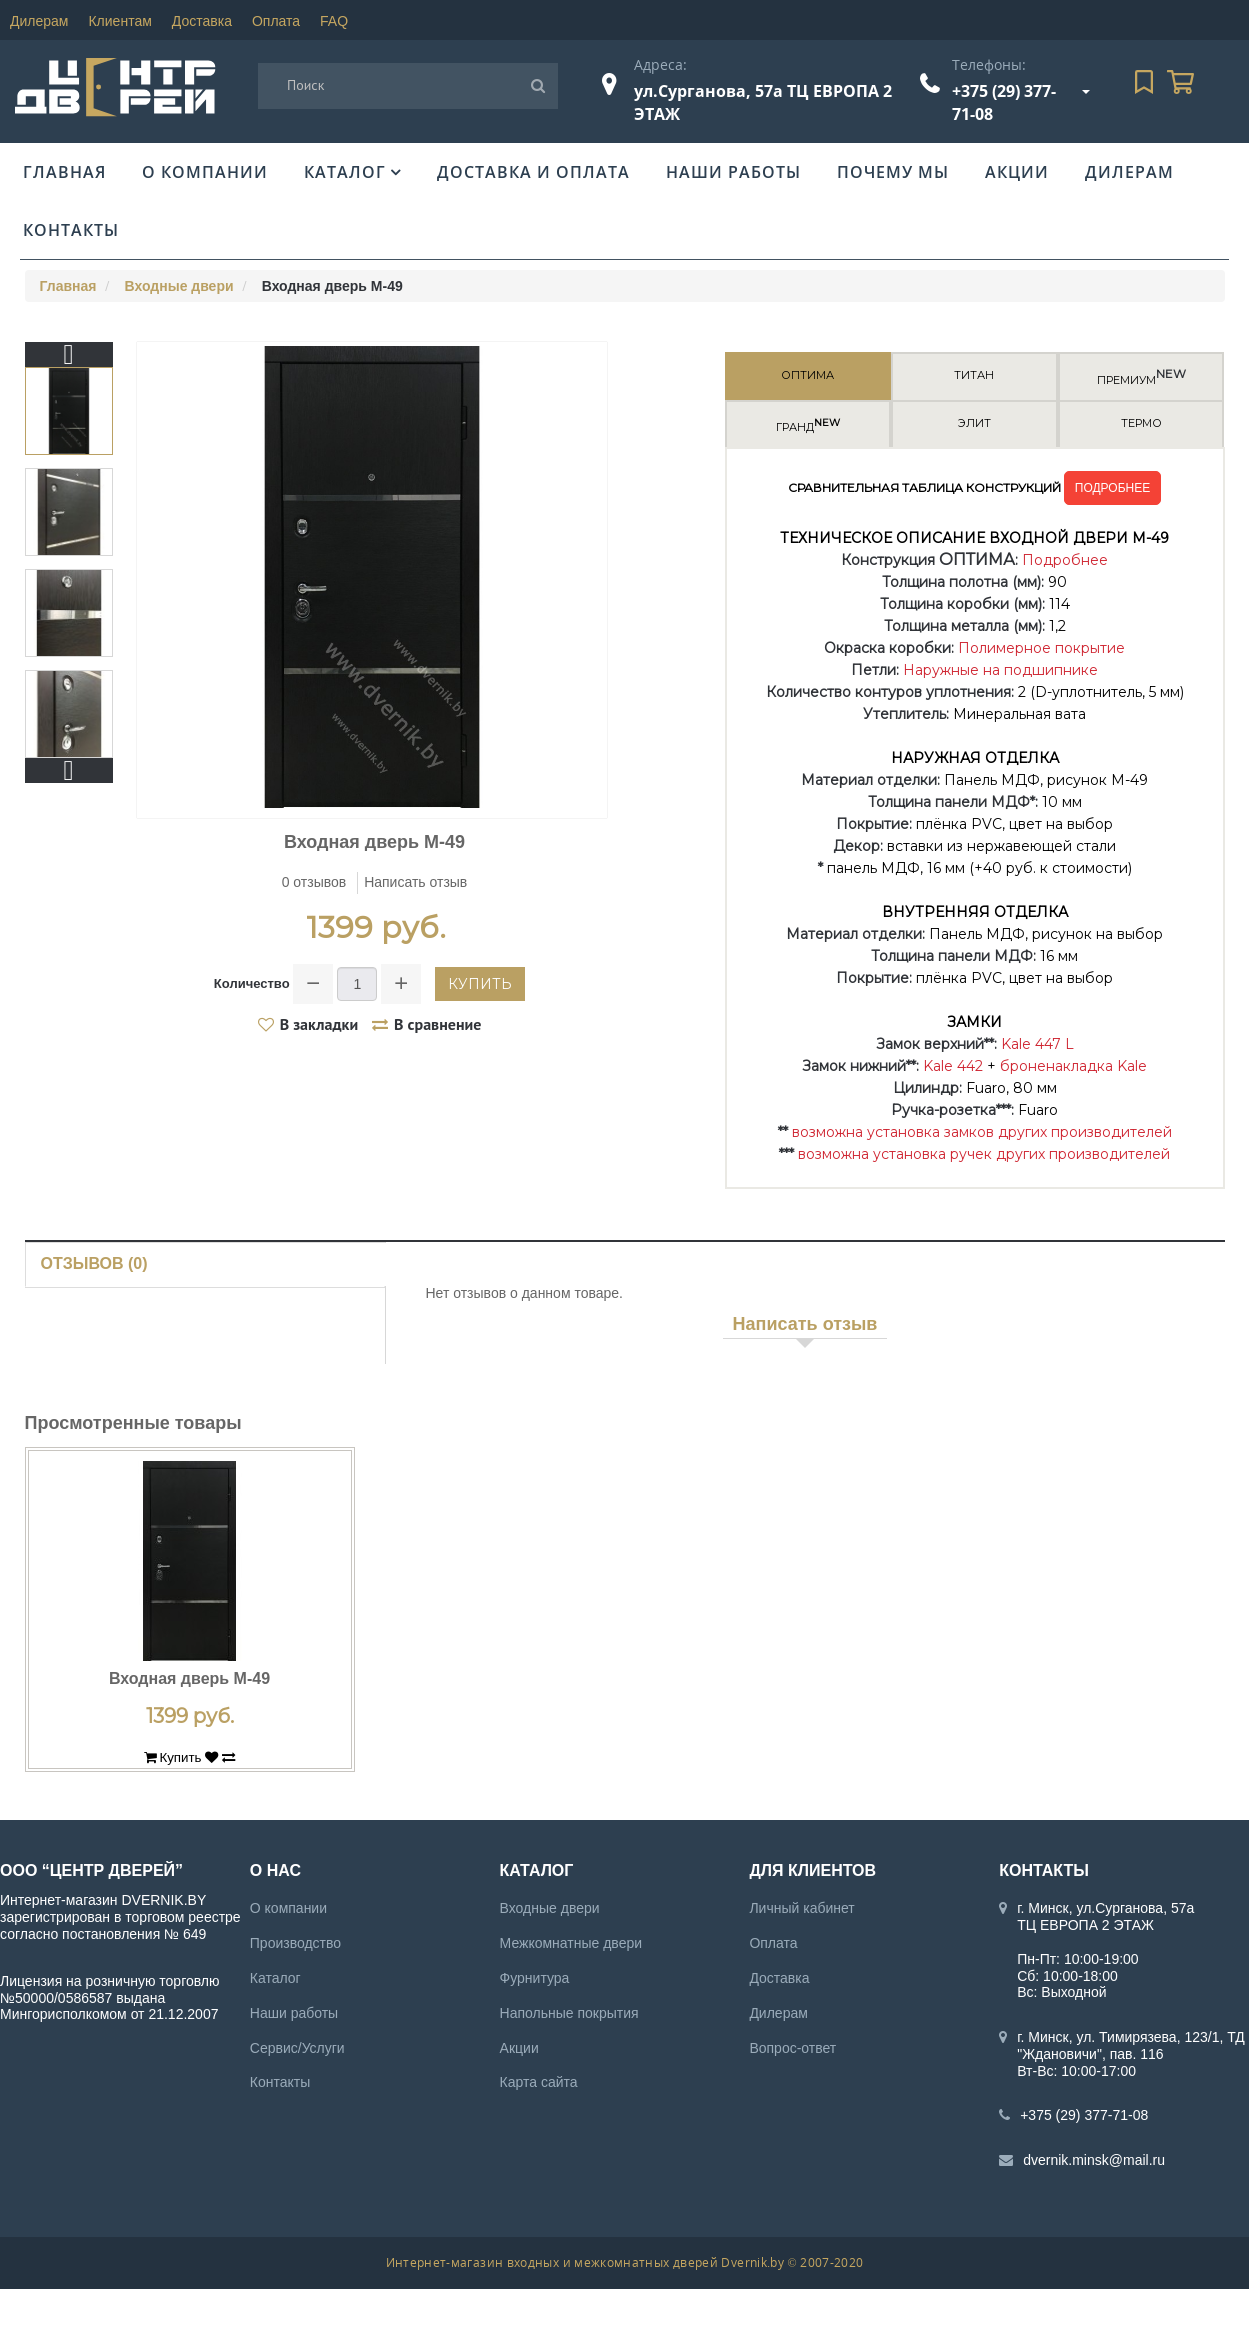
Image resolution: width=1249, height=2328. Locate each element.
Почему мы (893, 172)
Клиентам (119, 21)
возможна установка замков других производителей (982, 1132)
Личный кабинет (801, 1908)
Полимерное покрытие (1041, 648)
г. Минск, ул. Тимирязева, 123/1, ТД (1131, 2037)
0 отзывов (314, 882)
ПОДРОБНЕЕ (1112, 488)
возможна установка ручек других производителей (984, 1154)
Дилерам (39, 21)
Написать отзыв (415, 882)
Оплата (276, 21)
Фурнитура (535, 1978)
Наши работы (733, 172)
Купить (480, 984)
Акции (1017, 172)
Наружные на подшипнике (1000, 670)
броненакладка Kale (1073, 1066)
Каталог (345, 172)
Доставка (202, 21)
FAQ (334, 21)
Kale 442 (953, 1066)
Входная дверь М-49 (189, 1678)
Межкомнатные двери (571, 1943)
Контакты (71, 230)
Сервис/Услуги (297, 2048)
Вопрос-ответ (792, 2048)
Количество (252, 983)
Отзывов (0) (94, 1263)
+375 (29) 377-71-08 (1084, 2115)
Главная (64, 172)
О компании (205, 172)
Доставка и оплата (533, 172)
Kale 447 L (1037, 1044)
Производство (295, 1943)
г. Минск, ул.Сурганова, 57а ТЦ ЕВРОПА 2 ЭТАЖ (1105, 1916)
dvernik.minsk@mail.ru (1094, 2160)
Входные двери (179, 286)
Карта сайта (539, 2082)
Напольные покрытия (569, 2013)
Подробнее (1065, 560)
